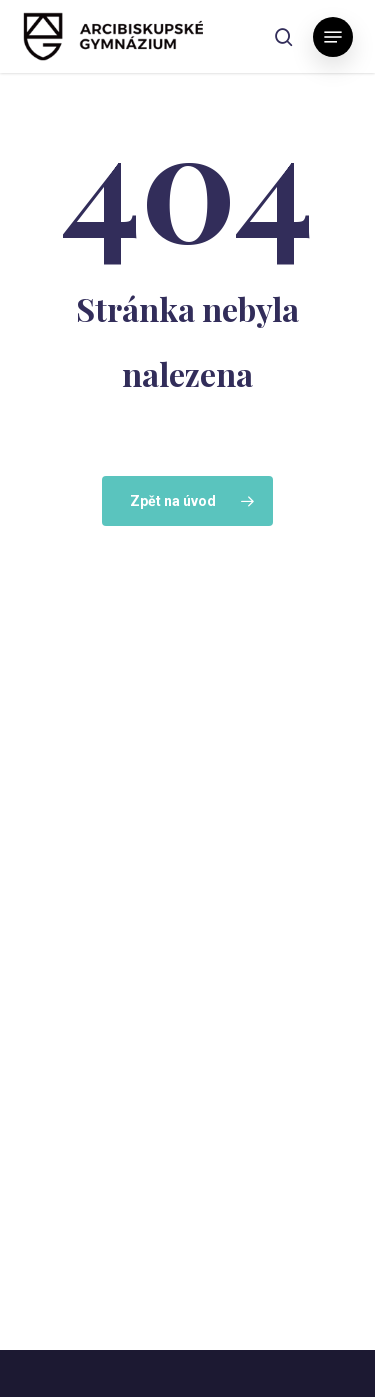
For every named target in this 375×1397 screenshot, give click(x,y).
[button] (333, 37)
